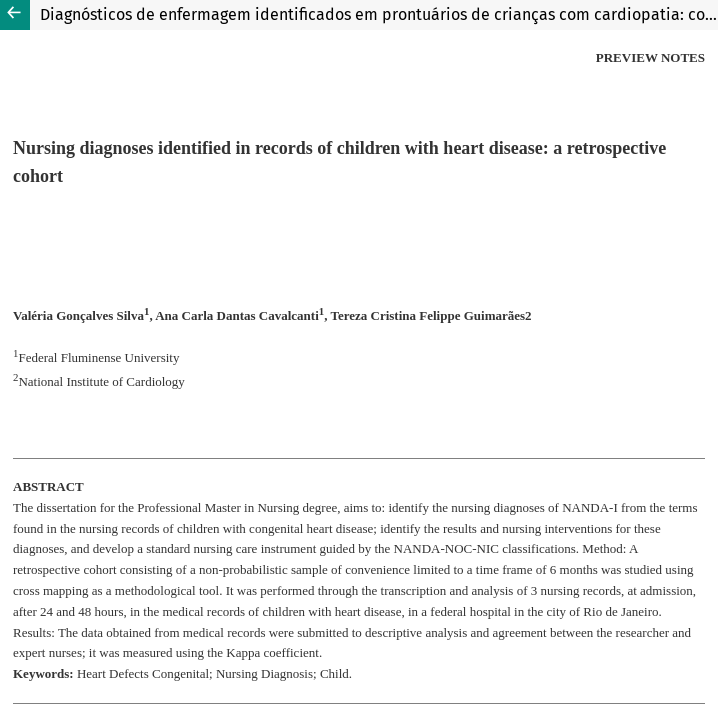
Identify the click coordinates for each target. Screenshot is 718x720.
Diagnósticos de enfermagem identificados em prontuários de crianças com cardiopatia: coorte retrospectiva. (379, 14)
